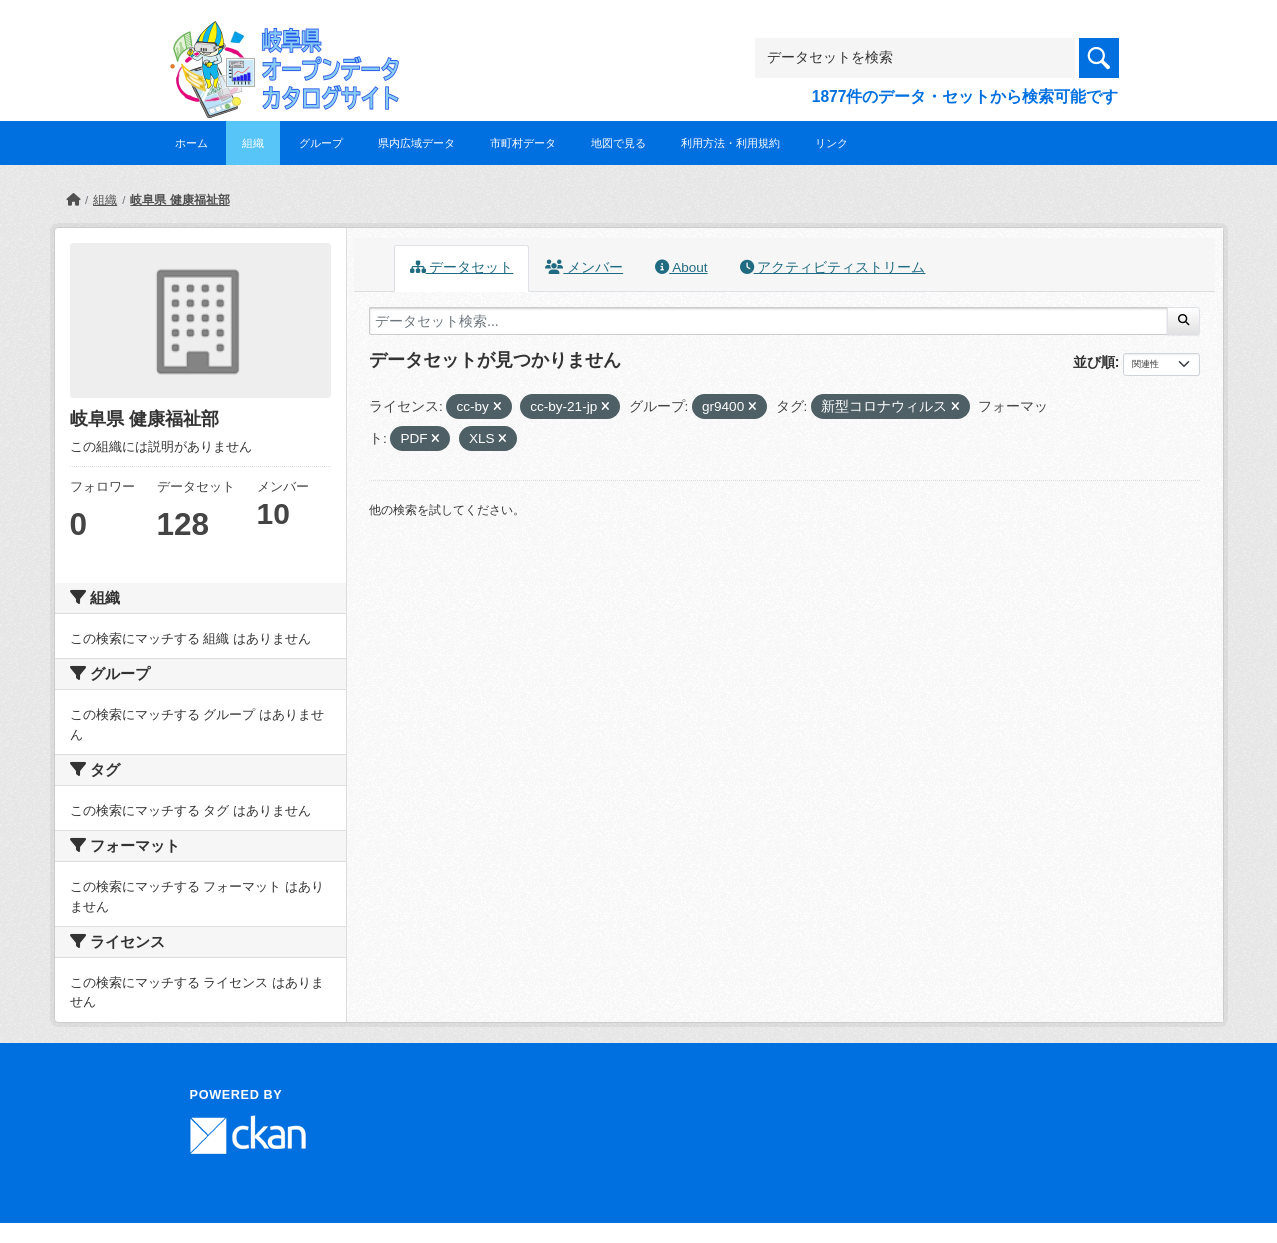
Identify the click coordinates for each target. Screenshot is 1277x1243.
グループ (321, 143)
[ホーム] (73, 200)
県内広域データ (416, 143)
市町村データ (523, 143)
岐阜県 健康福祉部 (179, 200)
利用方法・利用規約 (730, 143)
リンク (831, 143)
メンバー (584, 267)
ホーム (191, 143)
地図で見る (618, 143)
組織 (253, 143)
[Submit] (1183, 321)
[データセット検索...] (768, 321)
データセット (462, 267)
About (681, 267)
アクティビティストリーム (833, 267)
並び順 (1094, 362)
